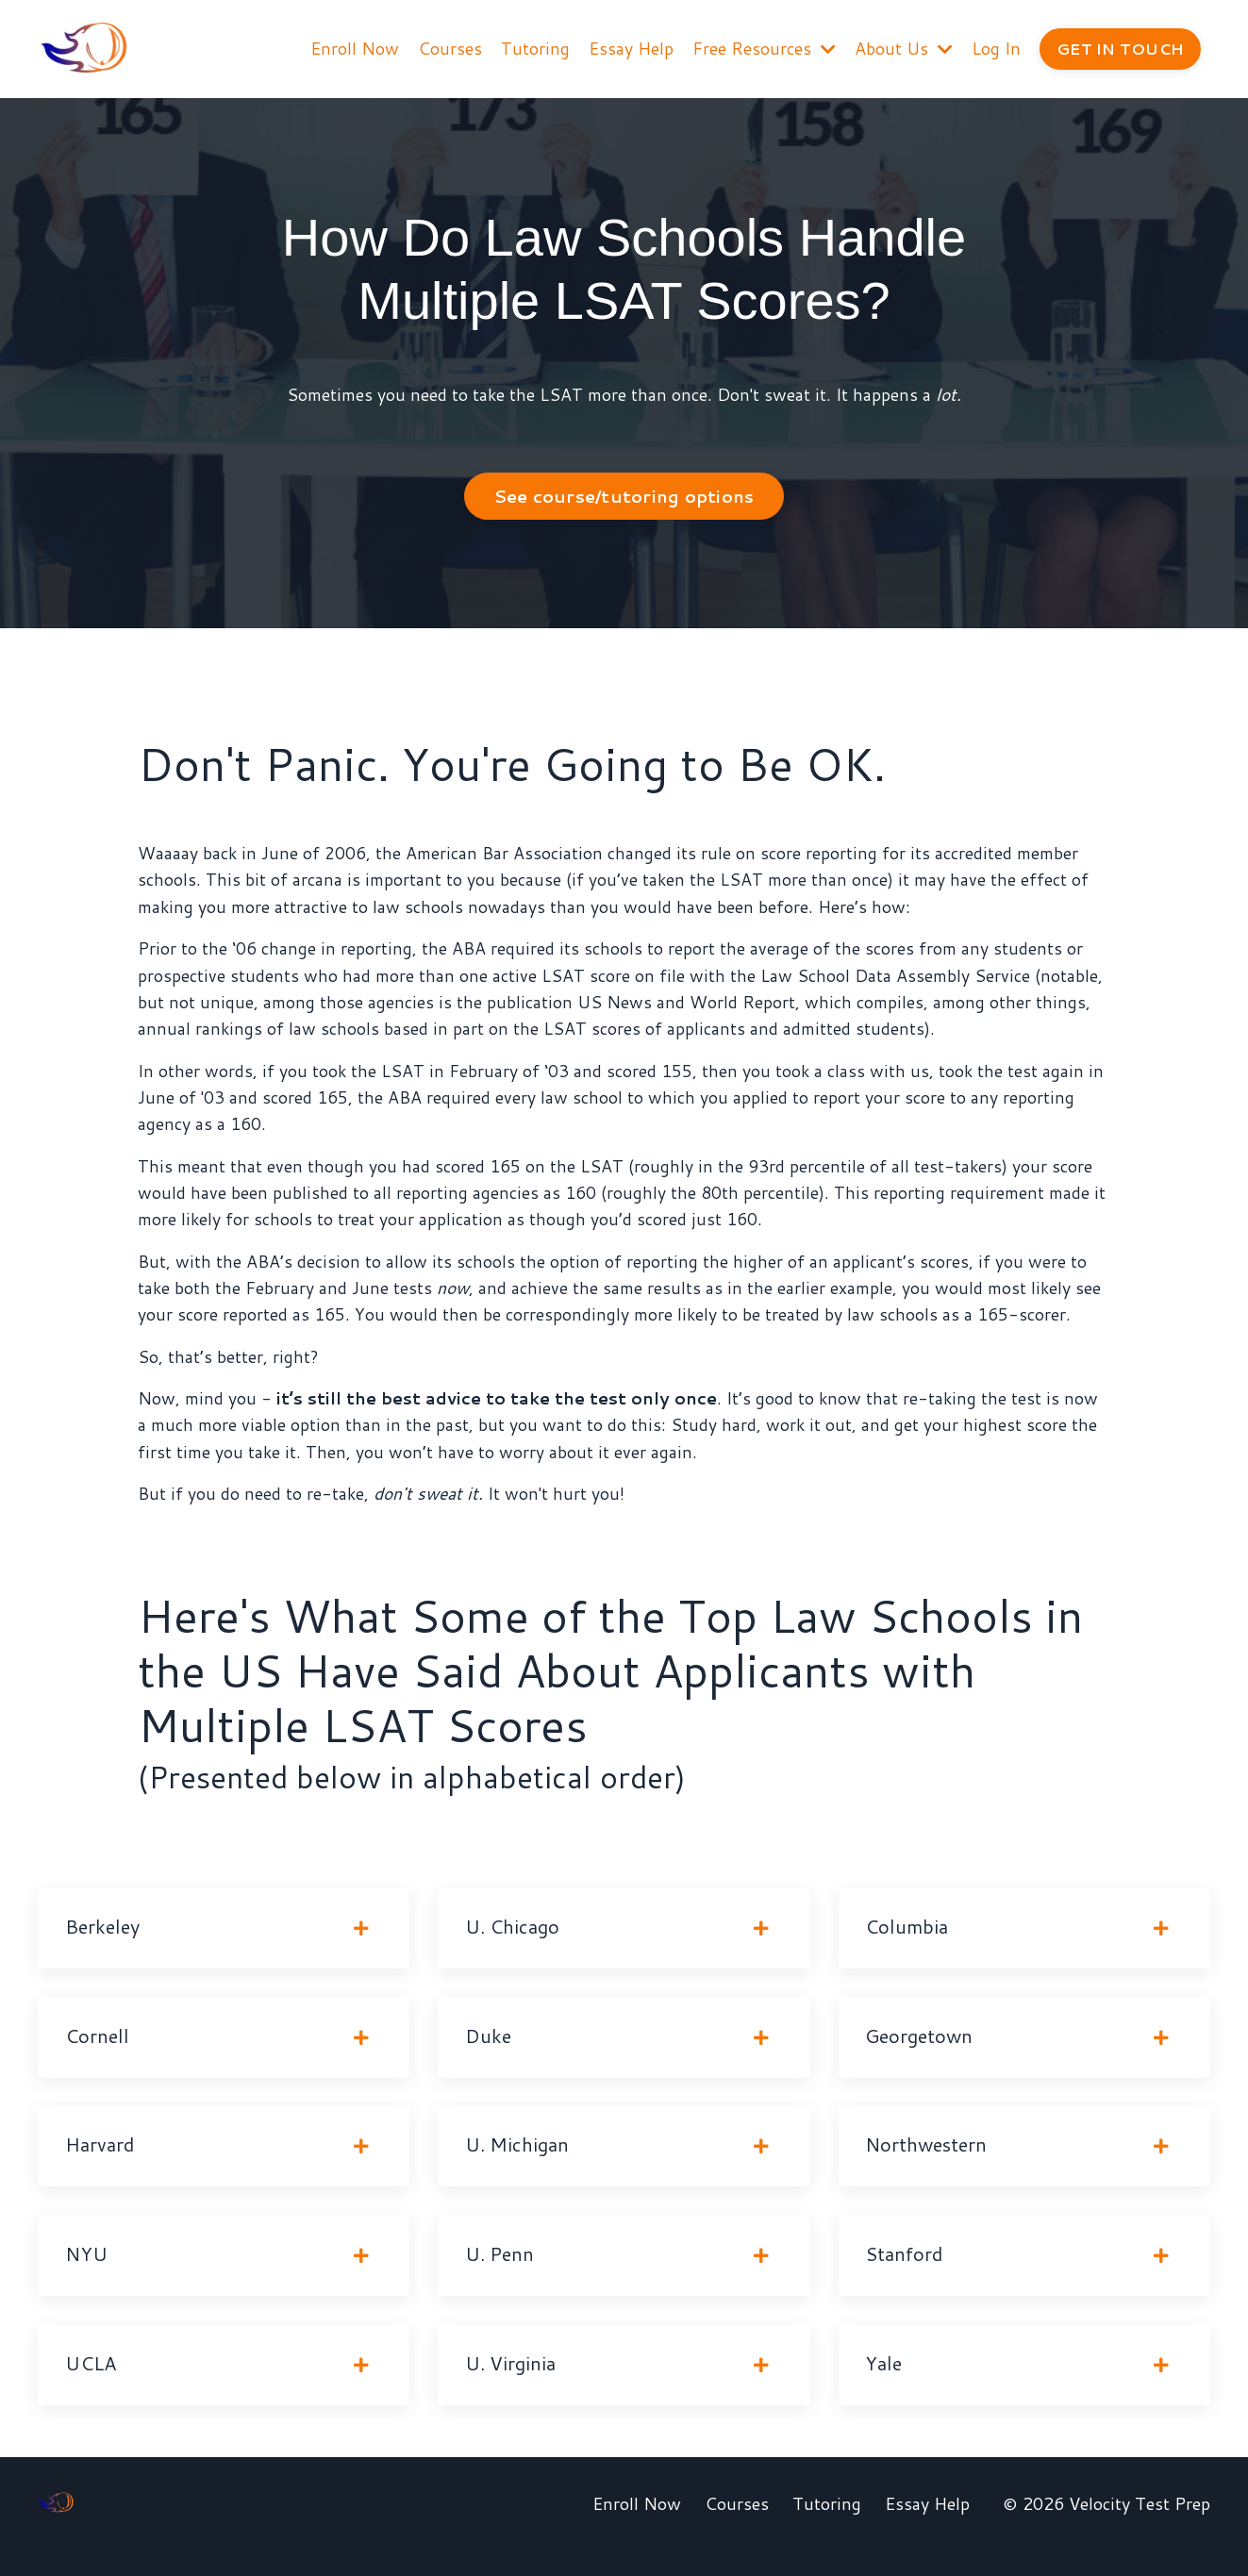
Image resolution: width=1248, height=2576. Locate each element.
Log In (994, 48)
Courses (448, 48)
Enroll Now (352, 48)
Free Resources (762, 48)
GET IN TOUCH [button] (1119, 47)
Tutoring (533, 48)
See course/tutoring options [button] (624, 497)
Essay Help (629, 48)
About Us (902, 48)
